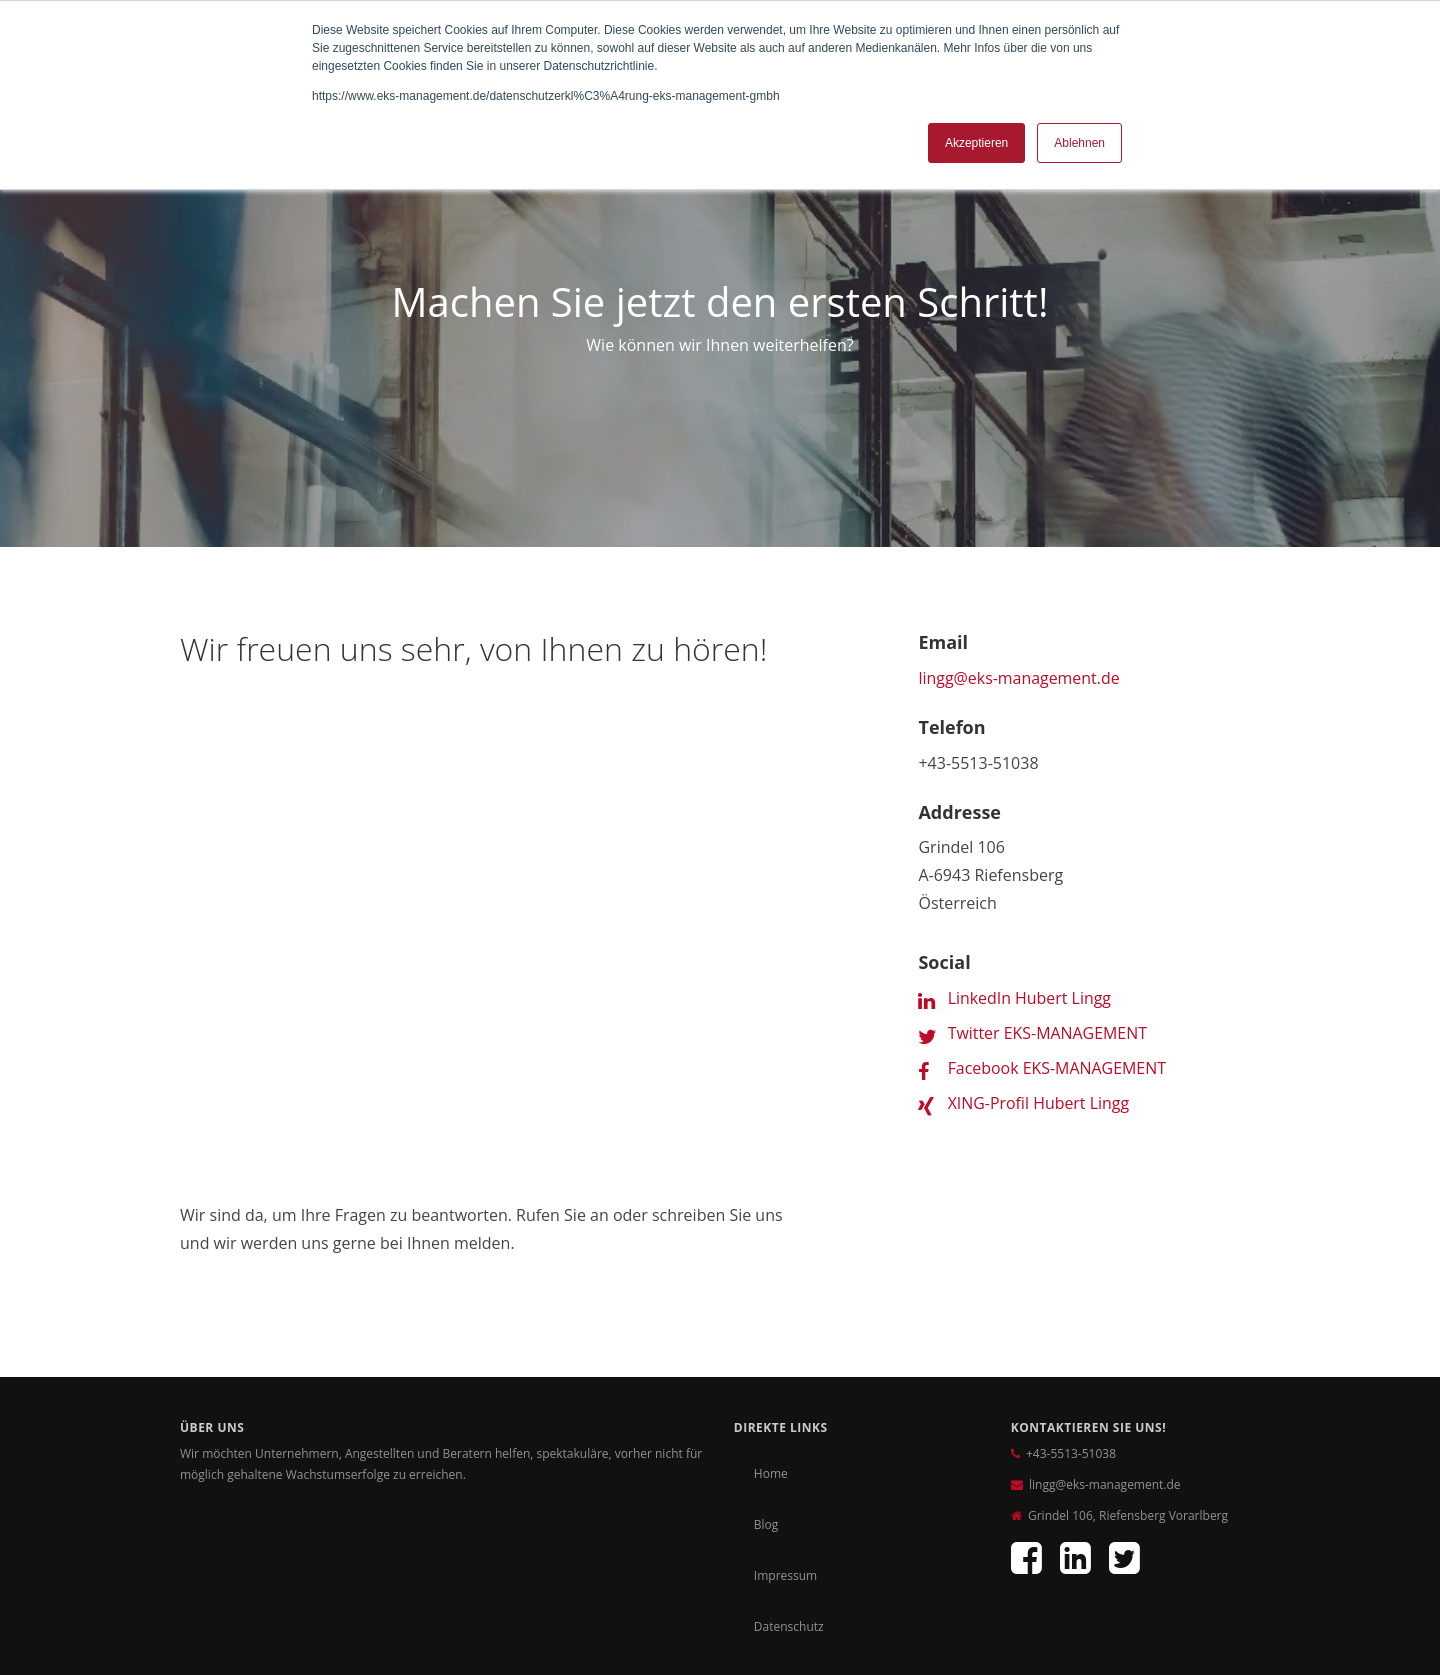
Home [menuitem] (771, 1303)
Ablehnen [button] (1079, 143)
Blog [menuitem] (766, 1354)
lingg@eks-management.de (1019, 678)
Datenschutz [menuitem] (789, 1456)
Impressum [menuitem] (785, 1405)
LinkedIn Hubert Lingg (1030, 997)
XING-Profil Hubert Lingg (1039, 1102)
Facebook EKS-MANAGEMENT (1057, 1067)
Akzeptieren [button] (976, 143)
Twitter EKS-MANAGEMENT (1048, 1032)
